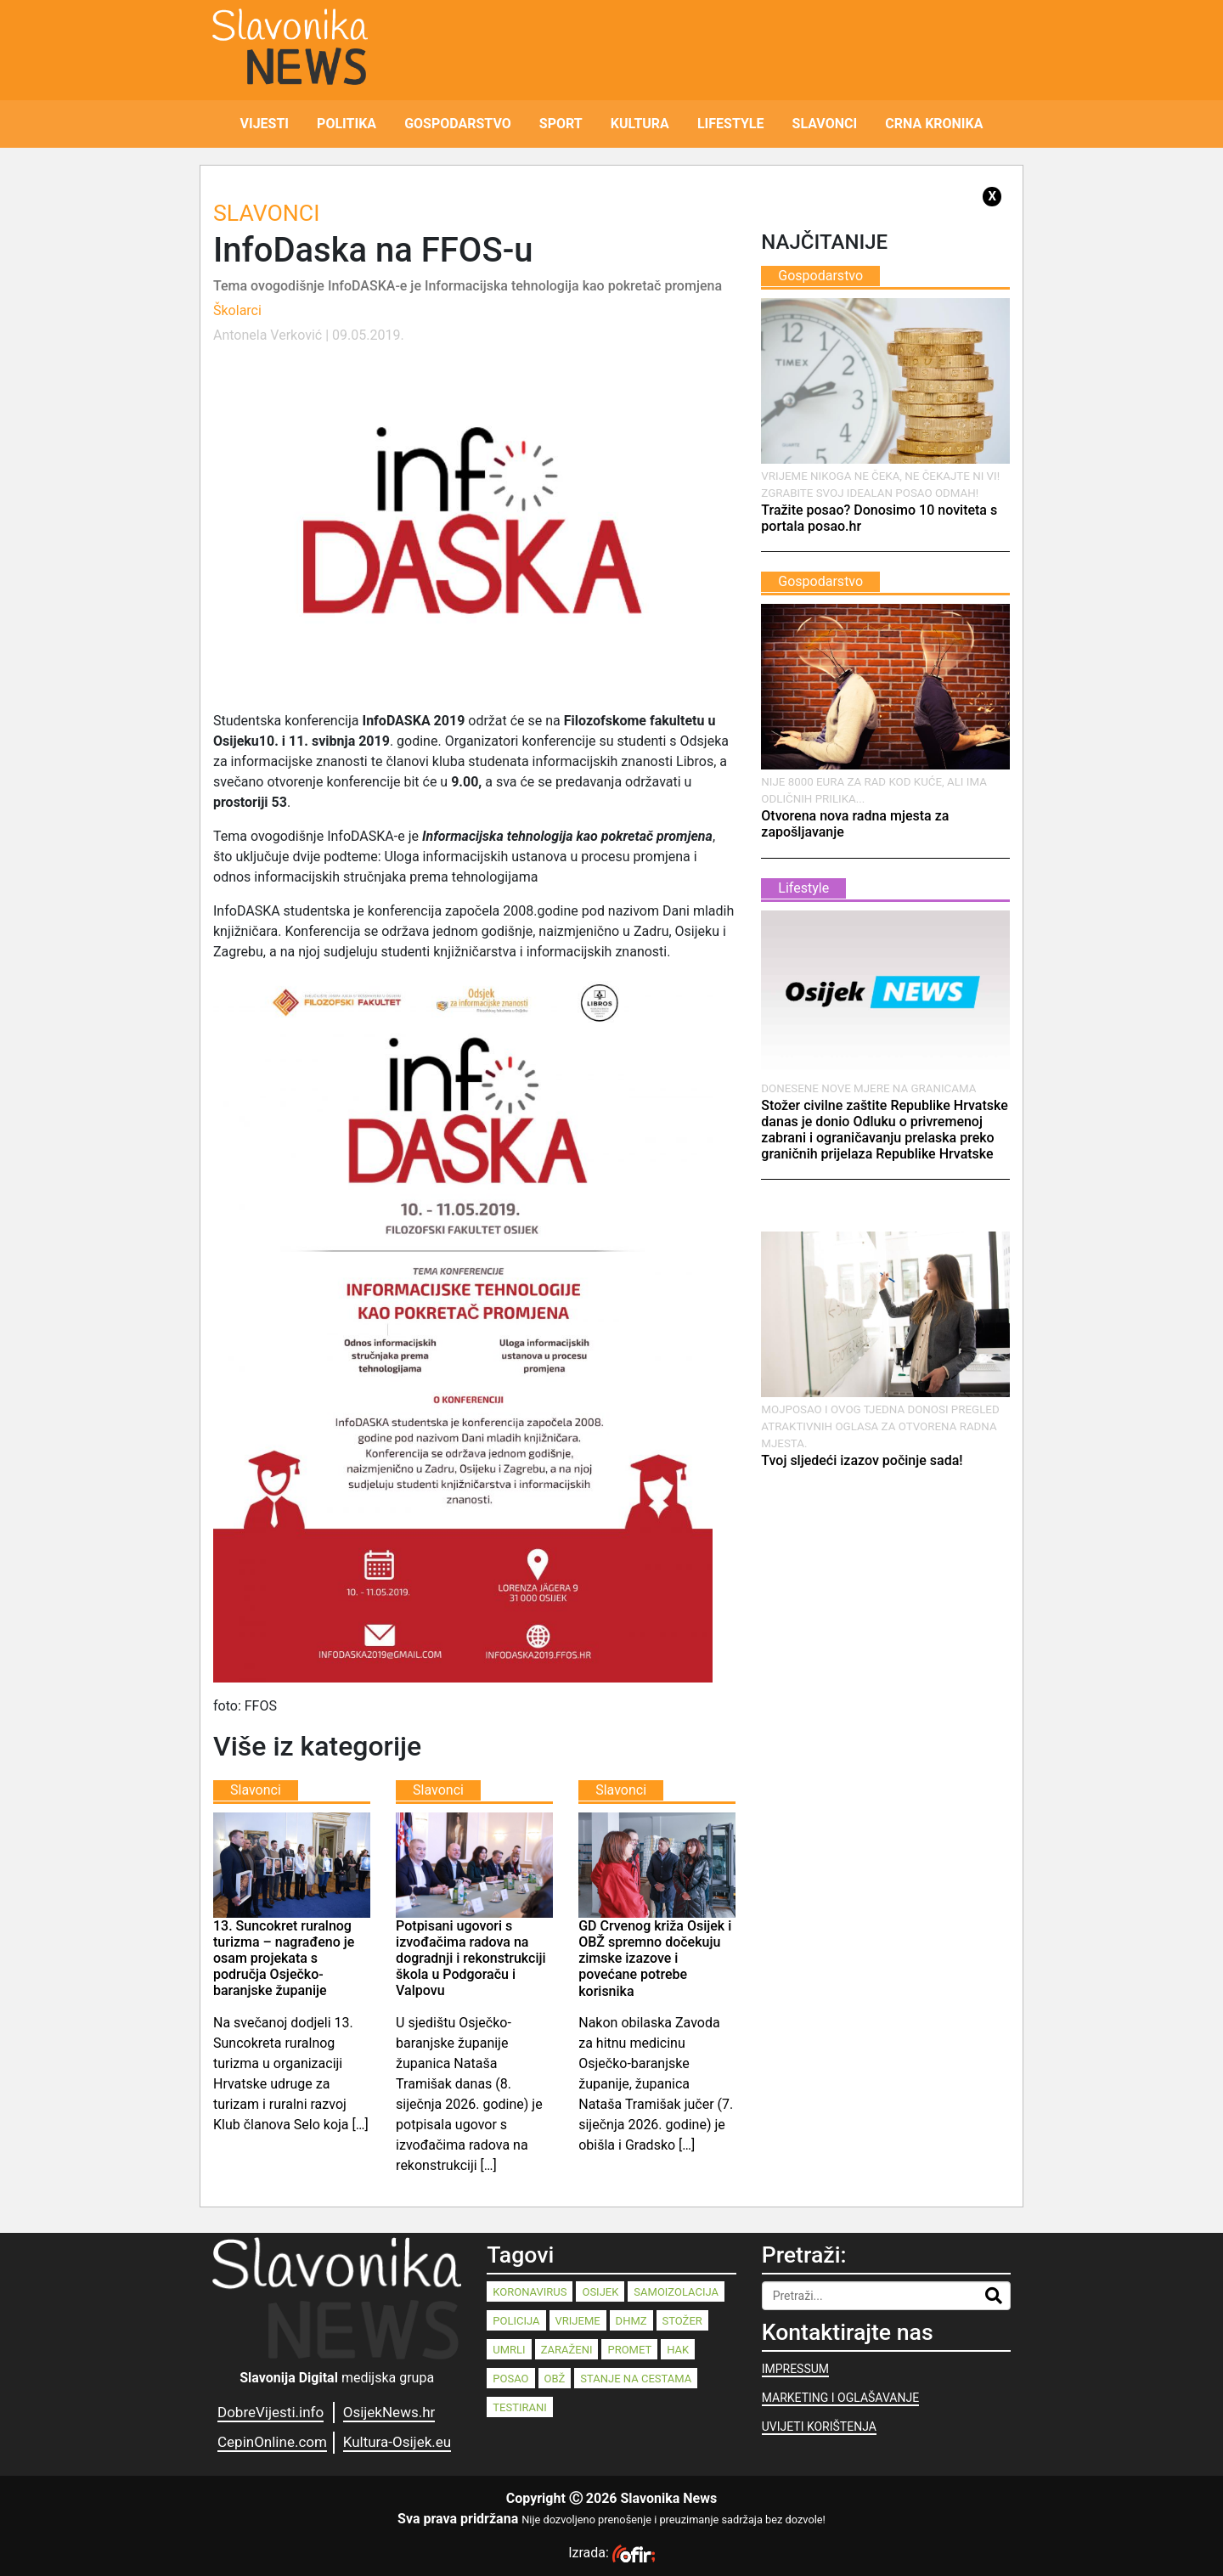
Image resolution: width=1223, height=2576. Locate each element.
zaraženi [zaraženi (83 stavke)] (567, 2349)
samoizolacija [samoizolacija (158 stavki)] (676, 2292)
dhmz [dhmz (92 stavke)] (631, 2320)
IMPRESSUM (795, 2369)
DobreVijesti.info (270, 2412)
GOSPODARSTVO (457, 124)
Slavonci (266, 213)
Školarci (237, 310)
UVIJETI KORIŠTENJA (819, 2426)
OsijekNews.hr (389, 2412)
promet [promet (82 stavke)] (629, 2349)
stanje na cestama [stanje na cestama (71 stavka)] (635, 2378)
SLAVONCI (825, 124)
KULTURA (640, 124)
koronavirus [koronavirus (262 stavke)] (529, 2292)
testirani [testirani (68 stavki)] (519, 2407)
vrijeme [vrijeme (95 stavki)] (577, 2320)
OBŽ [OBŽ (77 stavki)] (555, 2378)
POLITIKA (346, 124)
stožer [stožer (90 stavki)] (682, 2320)
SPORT (561, 124)
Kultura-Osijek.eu (397, 2441)
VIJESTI (265, 124)
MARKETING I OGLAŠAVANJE (840, 2397)
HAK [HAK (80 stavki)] (678, 2349)
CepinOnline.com (272, 2441)
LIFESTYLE (730, 124)
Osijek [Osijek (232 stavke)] (600, 2292)
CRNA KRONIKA (934, 124)
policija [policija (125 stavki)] (516, 2320)
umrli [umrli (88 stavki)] (509, 2349)
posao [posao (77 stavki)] (510, 2378)
